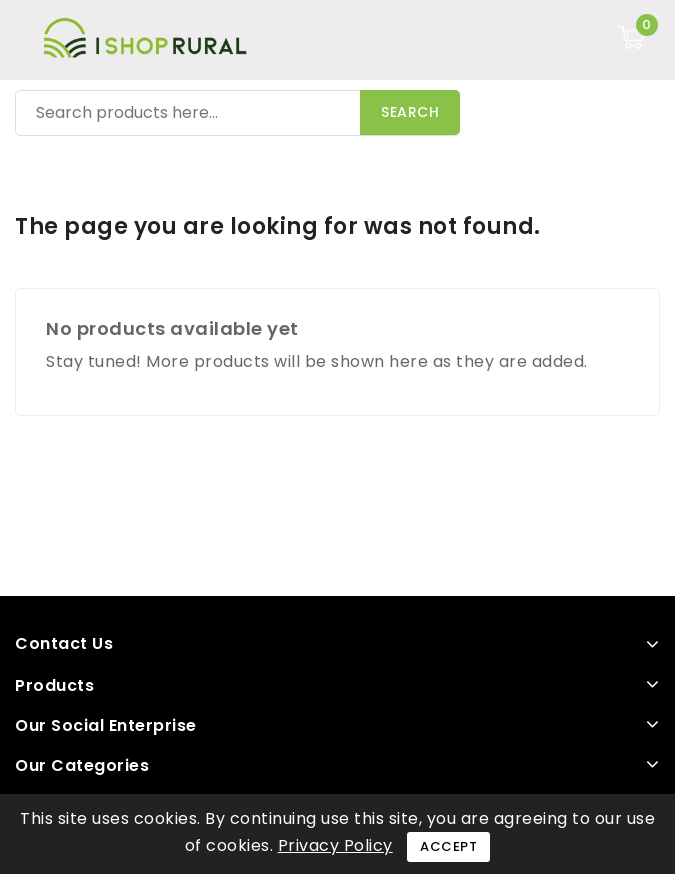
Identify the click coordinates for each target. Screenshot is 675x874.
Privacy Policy (335, 845)
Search (410, 112)
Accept (448, 846)
